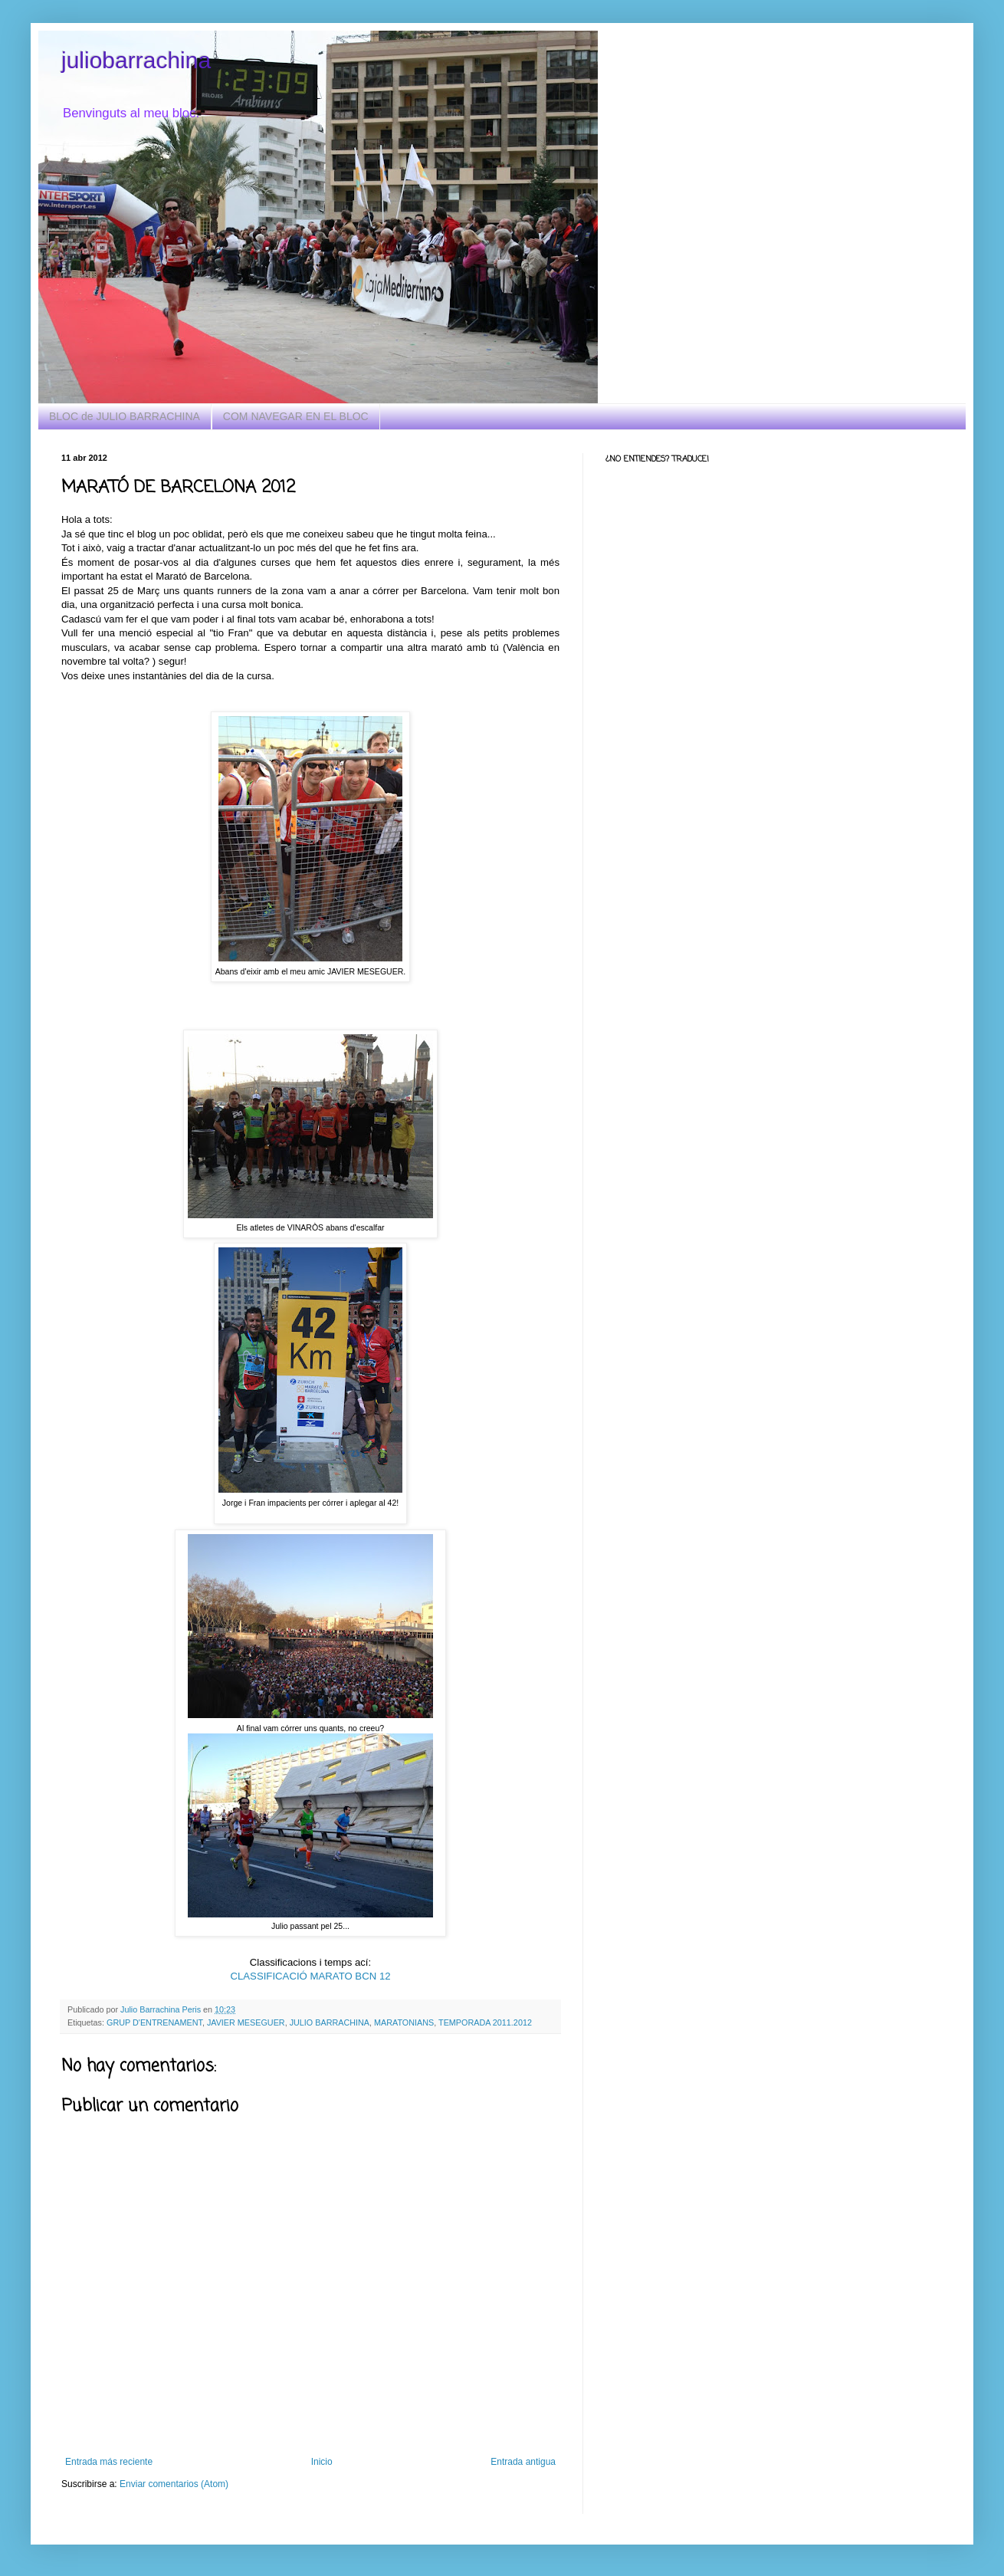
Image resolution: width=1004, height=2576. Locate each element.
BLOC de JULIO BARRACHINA (124, 416)
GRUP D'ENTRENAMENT (154, 2022)
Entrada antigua (523, 2461)
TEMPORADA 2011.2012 (485, 2022)
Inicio (322, 2461)
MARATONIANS (404, 2022)
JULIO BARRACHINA (329, 2022)
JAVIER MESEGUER (246, 2022)
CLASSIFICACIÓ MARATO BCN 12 (310, 1976)
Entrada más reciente (109, 2461)
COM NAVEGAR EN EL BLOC (296, 416)
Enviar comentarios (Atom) (174, 2484)
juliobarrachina (136, 60)
